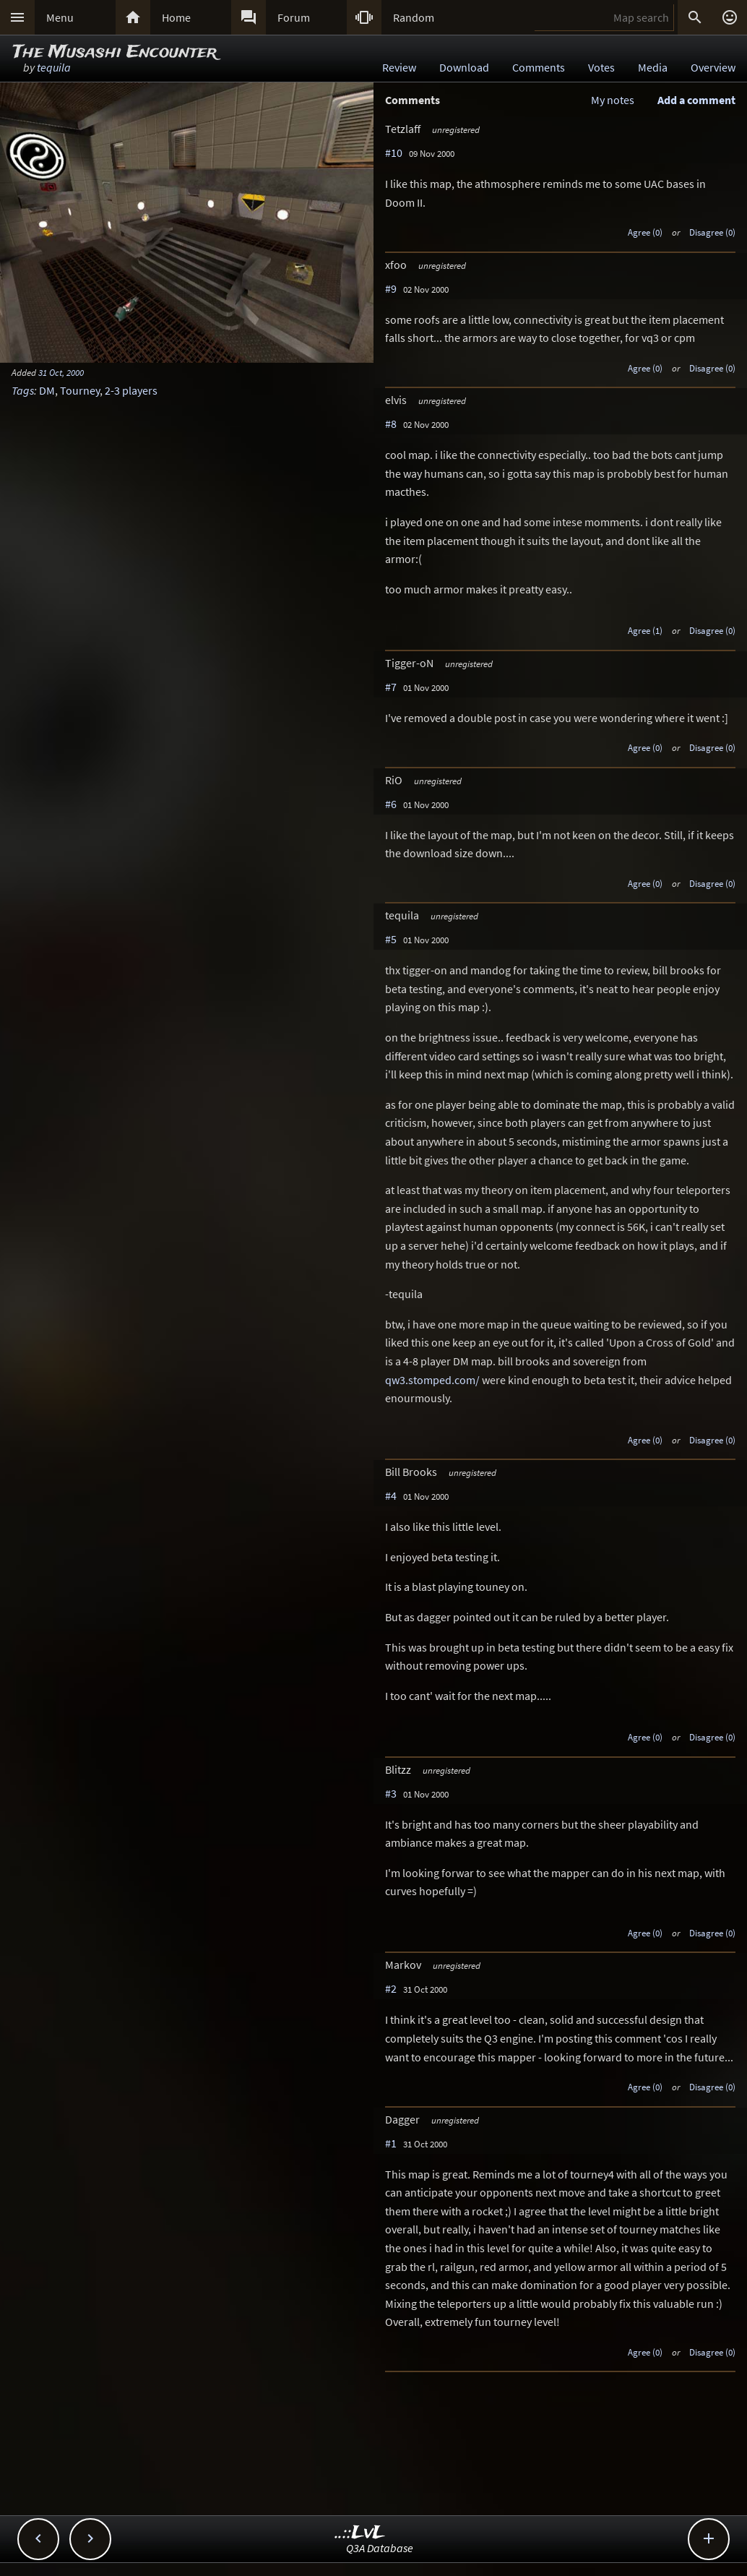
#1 (391, 2143)
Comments (538, 67)
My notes (612, 100)
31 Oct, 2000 (61, 372)
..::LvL (360, 2533)
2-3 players (131, 390)
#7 (391, 686)
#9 (391, 288)
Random (413, 17)
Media (653, 67)
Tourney (80, 390)
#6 (391, 804)
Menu (60, 17)
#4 (391, 1495)
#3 (391, 1793)
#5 (391, 939)
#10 (393, 152)
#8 (391, 423)
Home (176, 17)
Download (464, 67)
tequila (54, 67)
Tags (23, 390)
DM (47, 390)
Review (399, 67)
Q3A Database (379, 2548)
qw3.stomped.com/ (432, 1380)
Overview (713, 67)
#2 (391, 1988)
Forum (293, 17)
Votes (601, 67)
